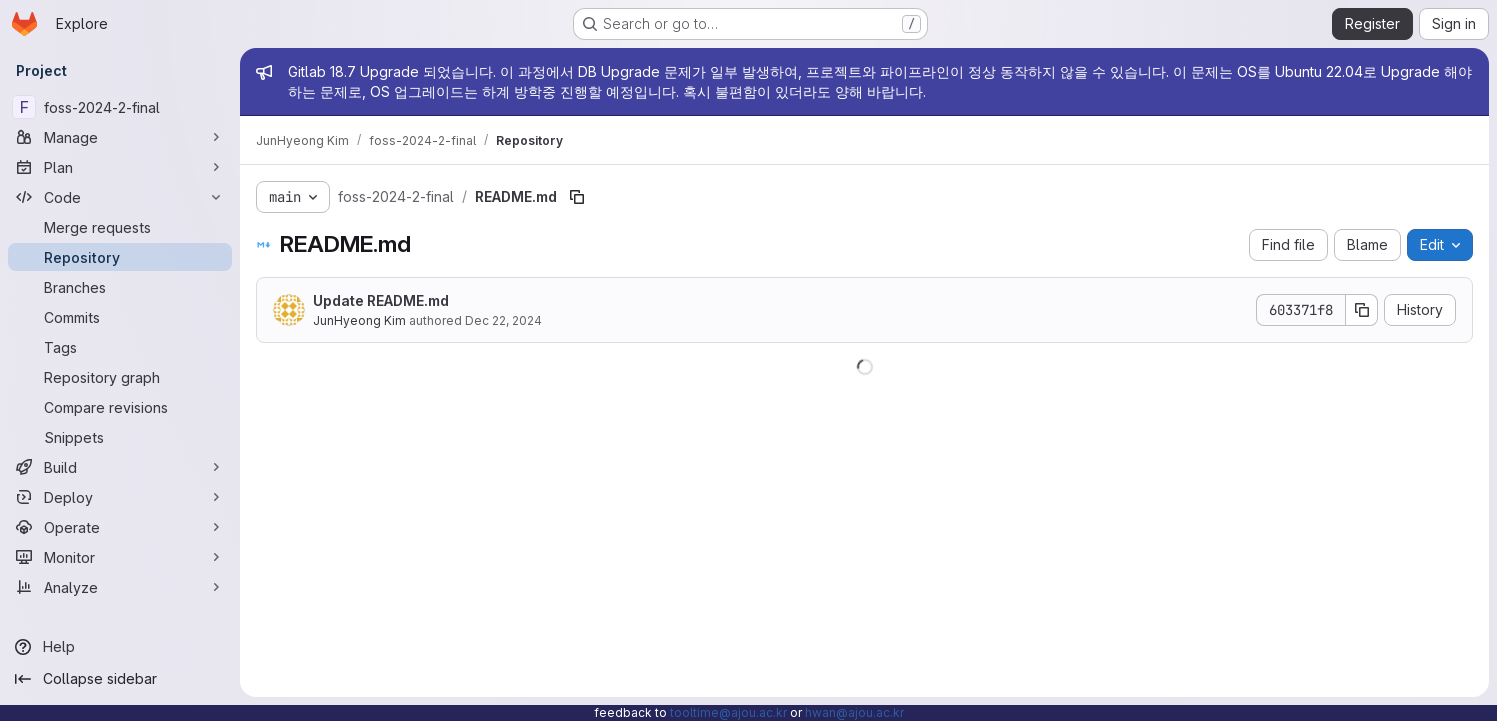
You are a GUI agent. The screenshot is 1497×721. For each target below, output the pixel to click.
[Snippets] (120, 437)
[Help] (120, 647)
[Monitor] (120, 557)
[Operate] (120, 527)
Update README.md (381, 300)
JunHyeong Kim (359, 320)
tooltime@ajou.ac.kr (728, 712)
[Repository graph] (120, 377)
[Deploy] (120, 497)
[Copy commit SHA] (1362, 310)
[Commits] (120, 317)
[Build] (120, 467)
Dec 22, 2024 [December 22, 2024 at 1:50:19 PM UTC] (503, 320)
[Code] (120, 197)
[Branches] (120, 287)
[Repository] (120, 257)
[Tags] (120, 347)
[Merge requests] (120, 227)
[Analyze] (120, 587)
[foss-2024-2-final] (120, 107)
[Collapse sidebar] (120, 679)
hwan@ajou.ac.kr (854, 712)
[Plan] (120, 167)
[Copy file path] (577, 197)
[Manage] (120, 137)
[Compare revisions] (120, 407)
